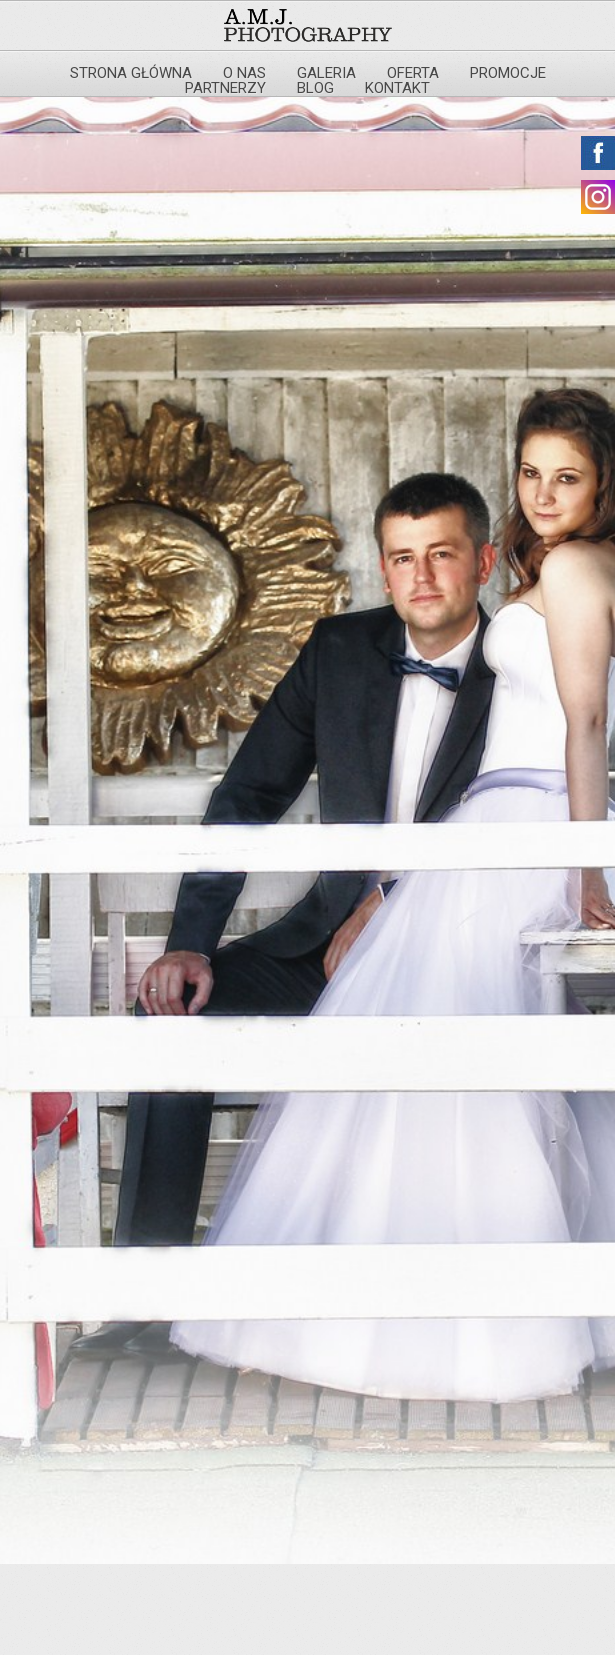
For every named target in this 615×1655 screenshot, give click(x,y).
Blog (315, 88)
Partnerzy (225, 88)
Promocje (508, 73)
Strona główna (131, 73)
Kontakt (397, 88)
